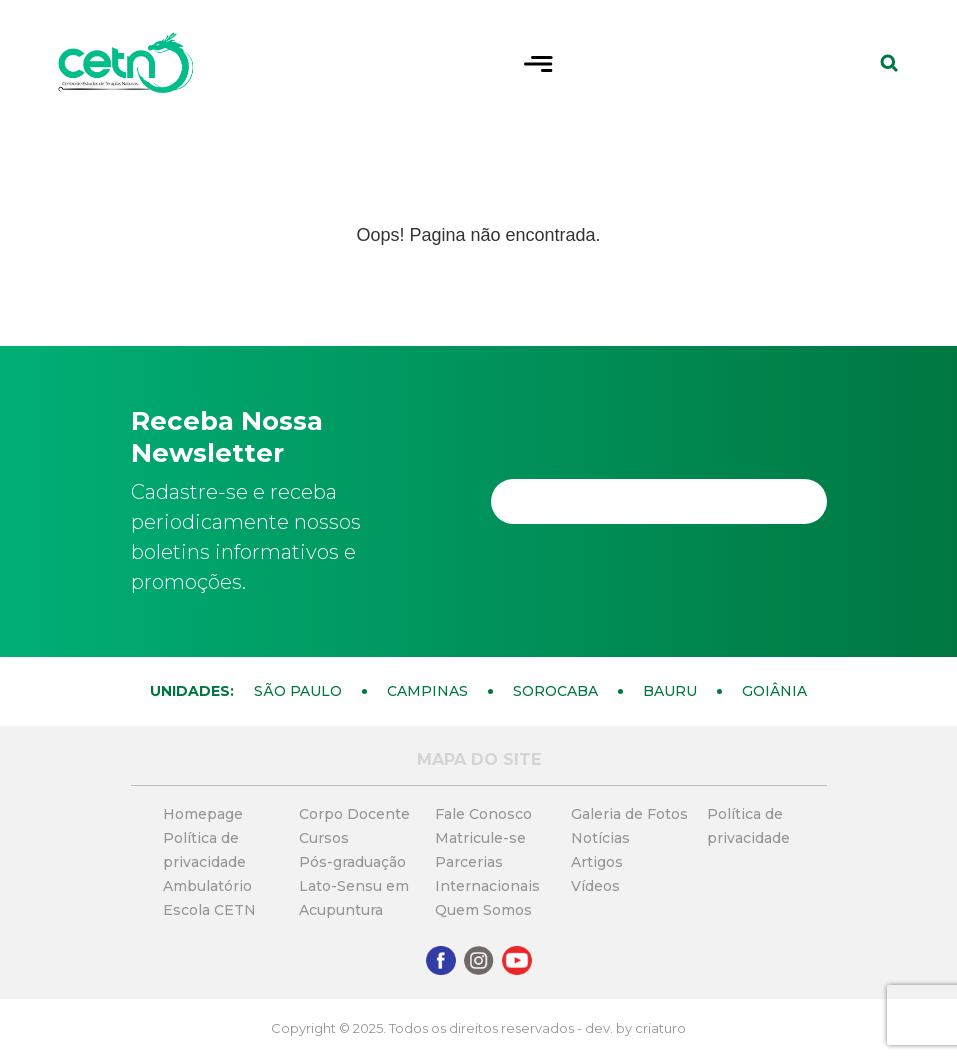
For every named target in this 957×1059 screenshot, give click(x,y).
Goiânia (774, 691)
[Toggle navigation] (538, 62)
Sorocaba (555, 691)
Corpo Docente (354, 814)
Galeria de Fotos (629, 814)
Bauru (670, 691)
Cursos (324, 838)
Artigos (597, 862)
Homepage (203, 814)
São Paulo (298, 691)
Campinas (427, 691)
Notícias (600, 838)
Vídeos (595, 886)
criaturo (660, 1028)
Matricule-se (480, 838)
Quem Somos (483, 910)
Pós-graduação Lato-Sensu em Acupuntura (354, 886)
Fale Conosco (483, 814)
